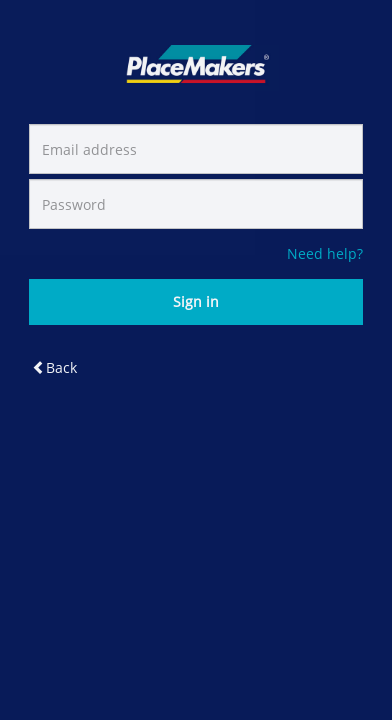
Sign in (196, 301)
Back (54, 367)
